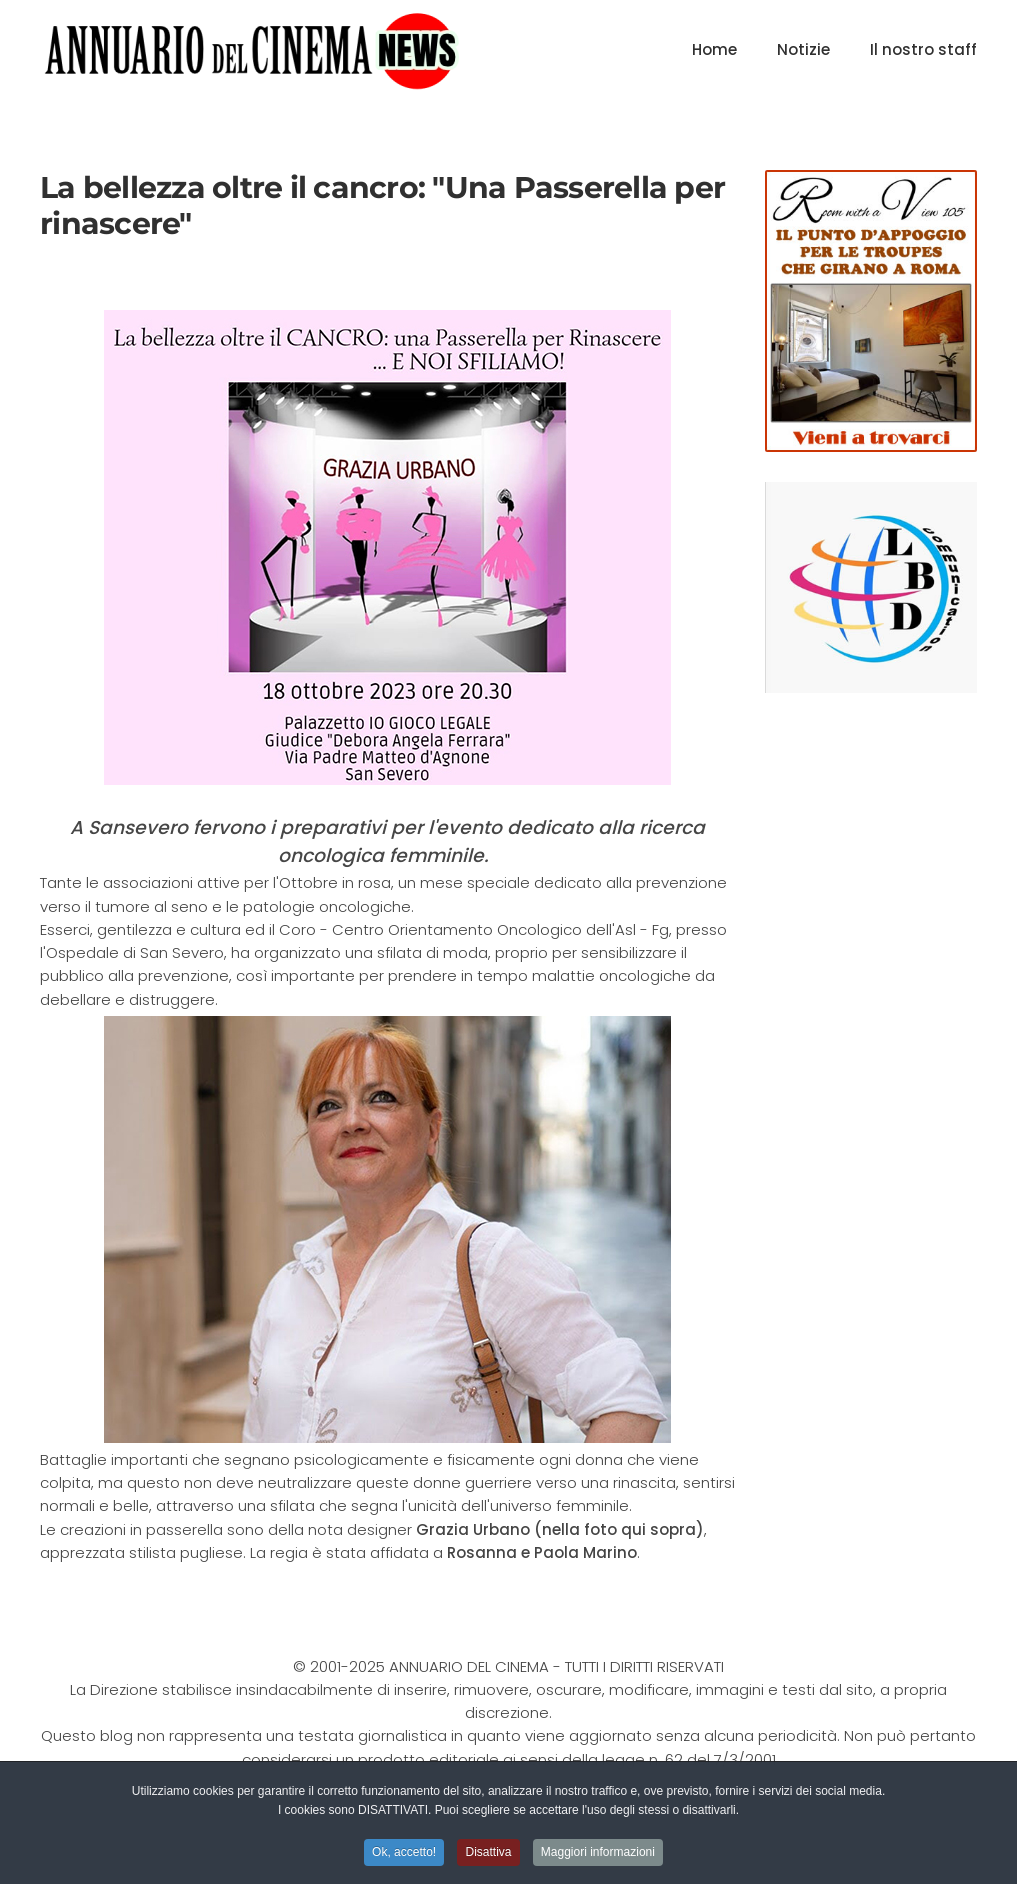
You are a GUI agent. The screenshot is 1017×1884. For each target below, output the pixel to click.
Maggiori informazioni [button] (598, 1854)
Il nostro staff (923, 49)
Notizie (803, 49)
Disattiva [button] (488, 1854)
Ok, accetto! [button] (404, 1854)
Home (714, 49)
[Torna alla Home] (251, 50)
